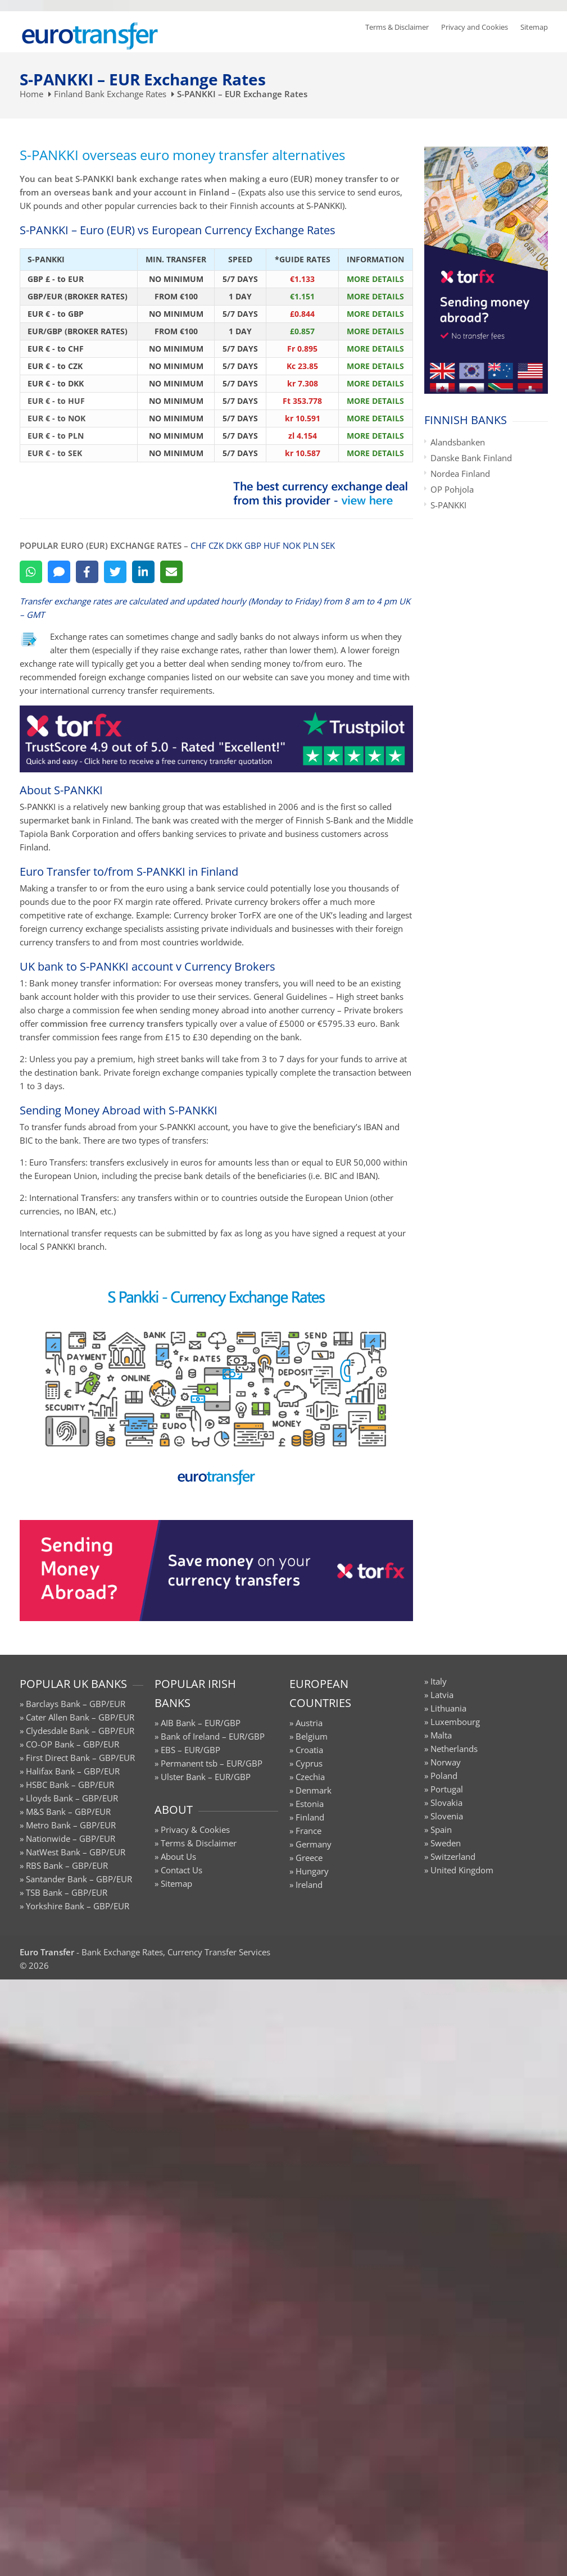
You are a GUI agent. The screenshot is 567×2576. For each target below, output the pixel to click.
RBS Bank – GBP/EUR (67, 1865)
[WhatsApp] (31, 572)
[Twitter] (115, 572)
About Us (178, 1856)
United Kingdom (461, 1870)
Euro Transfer (47, 1952)
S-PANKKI (448, 505)
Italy (438, 1681)
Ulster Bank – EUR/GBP (206, 1776)
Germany (314, 1844)
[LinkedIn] (143, 572)
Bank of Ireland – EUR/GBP (213, 1736)
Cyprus (309, 1763)
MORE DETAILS (375, 279)
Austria (309, 1722)
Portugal (446, 1789)
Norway (445, 1762)
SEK (328, 545)
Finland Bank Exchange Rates (110, 93)
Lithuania (448, 1708)
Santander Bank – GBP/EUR (79, 1879)
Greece (309, 1857)
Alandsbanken (457, 442)
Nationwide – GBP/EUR (70, 1838)
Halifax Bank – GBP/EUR (73, 1771)
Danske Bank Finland (471, 457)
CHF (198, 545)
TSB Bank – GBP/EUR (66, 1892)
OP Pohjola (452, 489)
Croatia (309, 1749)
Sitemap (534, 27)
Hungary (312, 1871)
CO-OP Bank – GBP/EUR (72, 1744)
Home (31, 93)
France (308, 1830)
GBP (252, 545)
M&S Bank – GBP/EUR (68, 1811)
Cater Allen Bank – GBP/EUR (80, 1717)
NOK (292, 545)
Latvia (441, 1694)
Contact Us (181, 1870)
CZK (216, 545)
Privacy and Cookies (474, 27)
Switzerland (452, 1856)
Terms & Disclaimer (397, 27)
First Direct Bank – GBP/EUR (80, 1757)
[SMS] (59, 572)
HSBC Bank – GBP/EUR (70, 1784)
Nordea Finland (460, 473)
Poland (443, 1775)
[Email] (171, 572)
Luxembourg (455, 1721)
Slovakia (446, 1802)
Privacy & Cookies (195, 1829)
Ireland (309, 1884)
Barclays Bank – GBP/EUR (75, 1703)
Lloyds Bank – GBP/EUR (72, 1798)
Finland (310, 1817)
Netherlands (454, 1748)
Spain (441, 1829)
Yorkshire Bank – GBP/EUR (77, 1905)
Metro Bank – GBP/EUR (71, 1825)
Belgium (312, 1736)
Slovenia (446, 1816)
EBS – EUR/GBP (190, 1749)
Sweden (445, 1843)
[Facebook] (87, 572)
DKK (234, 545)
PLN (311, 545)
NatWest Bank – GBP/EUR (75, 1852)
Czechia (310, 1776)
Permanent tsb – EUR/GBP (211, 1763)
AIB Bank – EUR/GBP (201, 1722)
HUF (272, 545)
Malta (441, 1735)
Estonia (310, 1803)
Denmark (314, 1790)
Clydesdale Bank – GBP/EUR (80, 1730)
